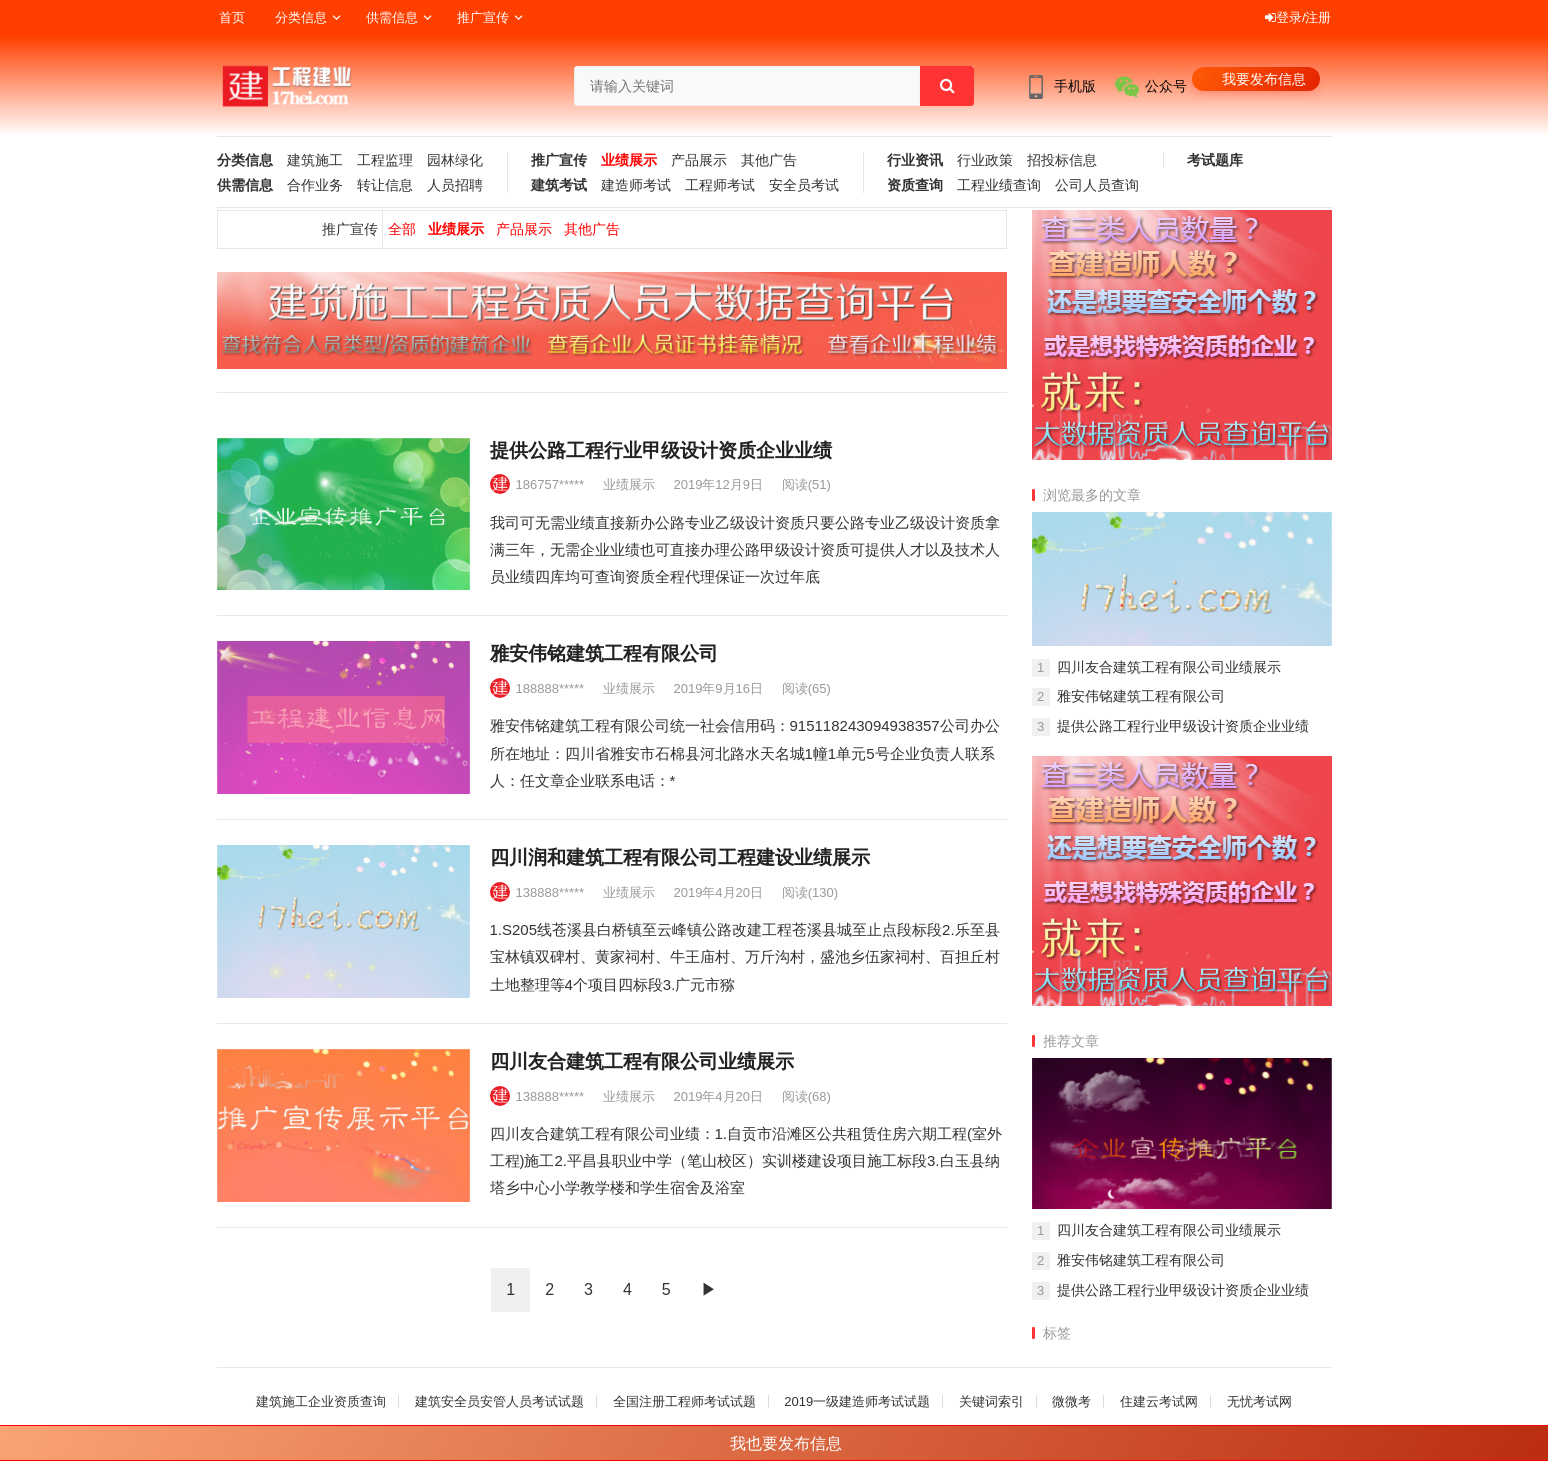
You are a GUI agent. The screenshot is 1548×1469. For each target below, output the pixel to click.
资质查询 (915, 185)
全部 (402, 229)
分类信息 (301, 17)
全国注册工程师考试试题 (684, 1401)
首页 (232, 17)
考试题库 (1215, 160)
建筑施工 (315, 160)
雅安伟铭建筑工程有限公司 (604, 653)
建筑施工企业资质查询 (321, 1401)
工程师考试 (720, 185)
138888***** (550, 892)
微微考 (1071, 1401)
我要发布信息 (1264, 79)
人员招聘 (455, 185)
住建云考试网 (1159, 1401)
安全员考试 (804, 185)
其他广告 (769, 160)
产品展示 (699, 160)
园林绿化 (455, 160)
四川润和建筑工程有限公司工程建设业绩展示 (680, 857)
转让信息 (385, 185)
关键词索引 (991, 1401)
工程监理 (385, 160)
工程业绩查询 (999, 185)
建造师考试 (636, 185)
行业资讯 (915, 160)
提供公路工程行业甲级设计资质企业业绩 (661, 450)
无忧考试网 (1259, 1401)
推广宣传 (483, 17)
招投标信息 (1062, 160)
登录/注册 (1298, 17)
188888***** (550, 688)
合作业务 (315, 185)
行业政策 (985, 160)
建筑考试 (559, 185)
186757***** (550, 484)
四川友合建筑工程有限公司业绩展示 (642, 1061)
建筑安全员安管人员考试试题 (499, 1401)
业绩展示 (629, 160)
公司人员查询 (1097, 185)
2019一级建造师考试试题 (857, 1401)
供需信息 (392, 17)
